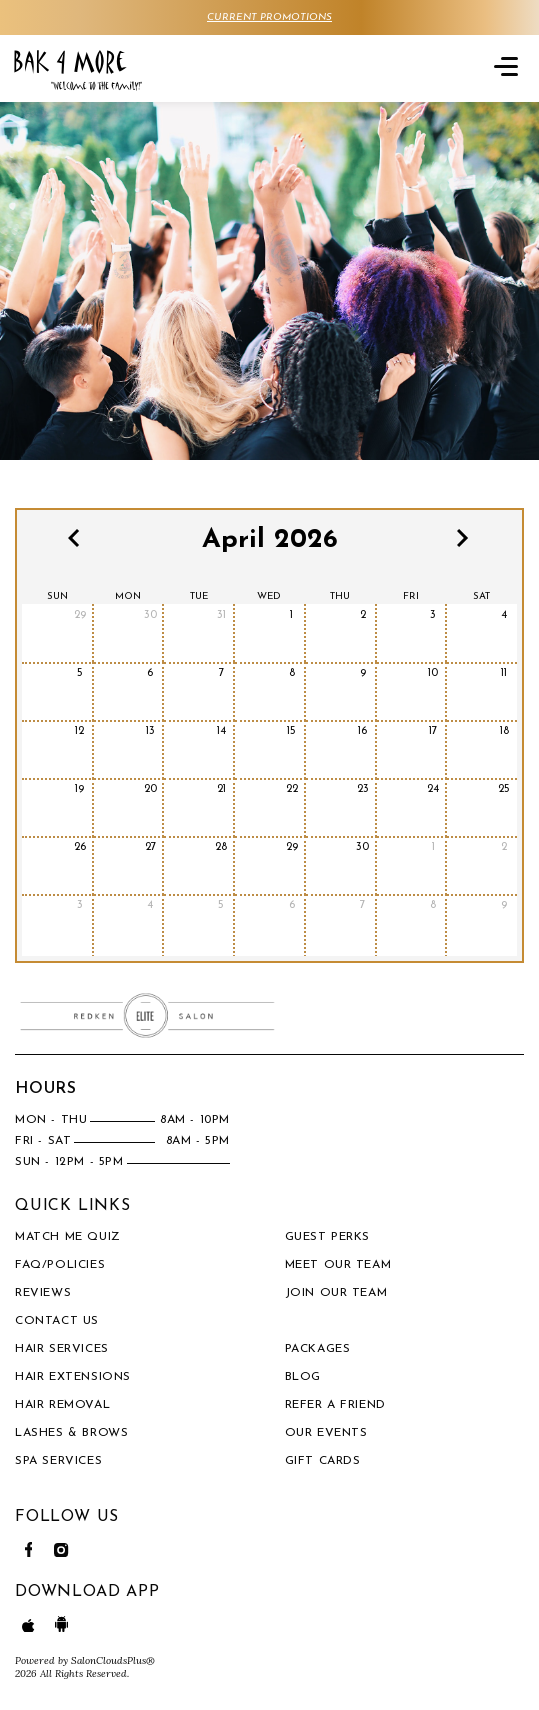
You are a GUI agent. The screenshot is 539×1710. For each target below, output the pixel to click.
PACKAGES (318, 1349)
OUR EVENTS (326, 1433)
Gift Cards (323, 1461)
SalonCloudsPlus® (113, 1660)
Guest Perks (328, 1237)
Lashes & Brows (71, 1433)
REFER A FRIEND (335, 1405)
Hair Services (62, 1349)
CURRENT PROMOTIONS (269, 17)
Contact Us (57, 1321)
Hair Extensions (73, 1377)
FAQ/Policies (60, 1265)
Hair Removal (62, 1405)
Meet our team (338, 1265)
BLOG (303, 1377)
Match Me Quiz (68, 1237)
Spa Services (58, 1461)
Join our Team (336, 1293)
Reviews (43, 1293)
